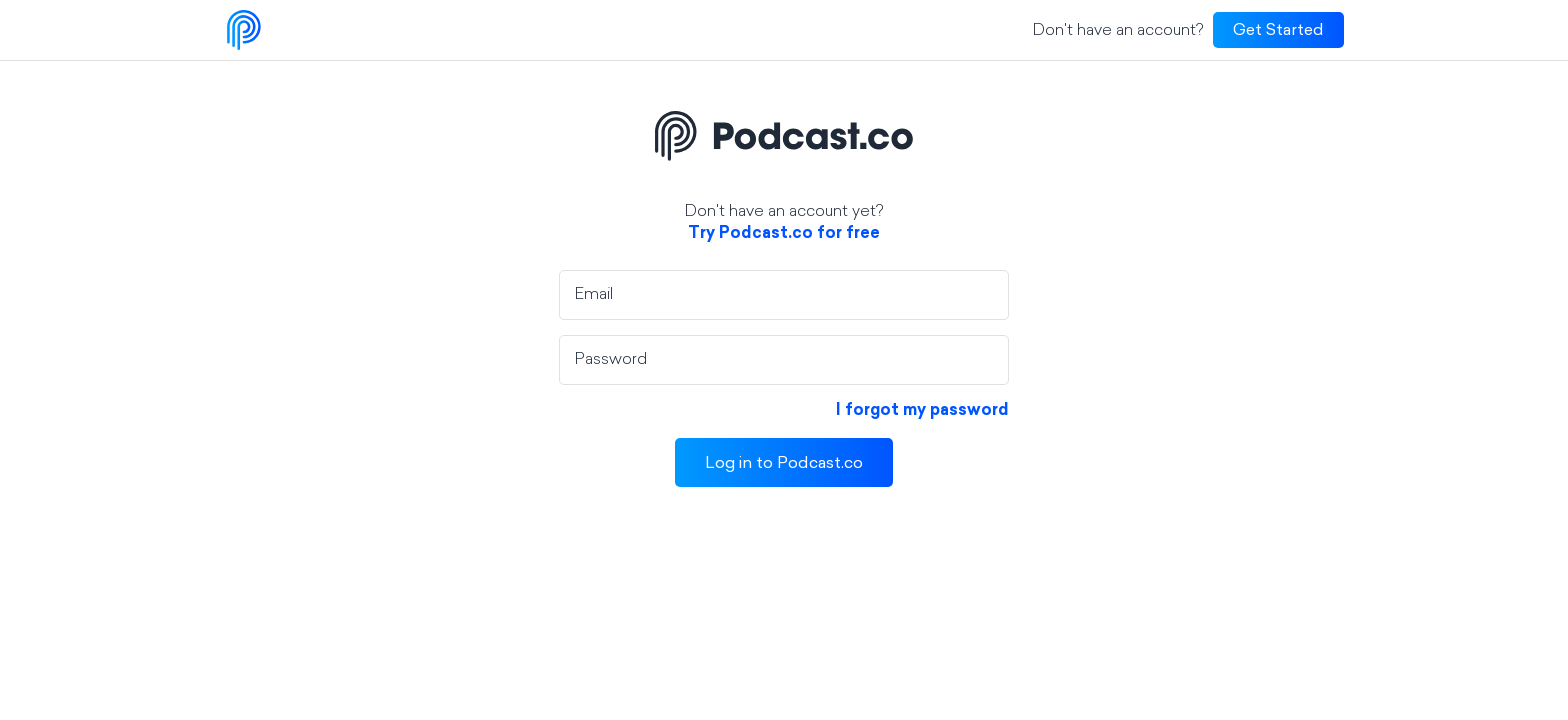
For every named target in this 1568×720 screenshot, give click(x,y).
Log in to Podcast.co (784, 464)
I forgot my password (922, 411)
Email (594, 295)
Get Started (1278, 31)
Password (611, 360)
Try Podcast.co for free (784, 234)
